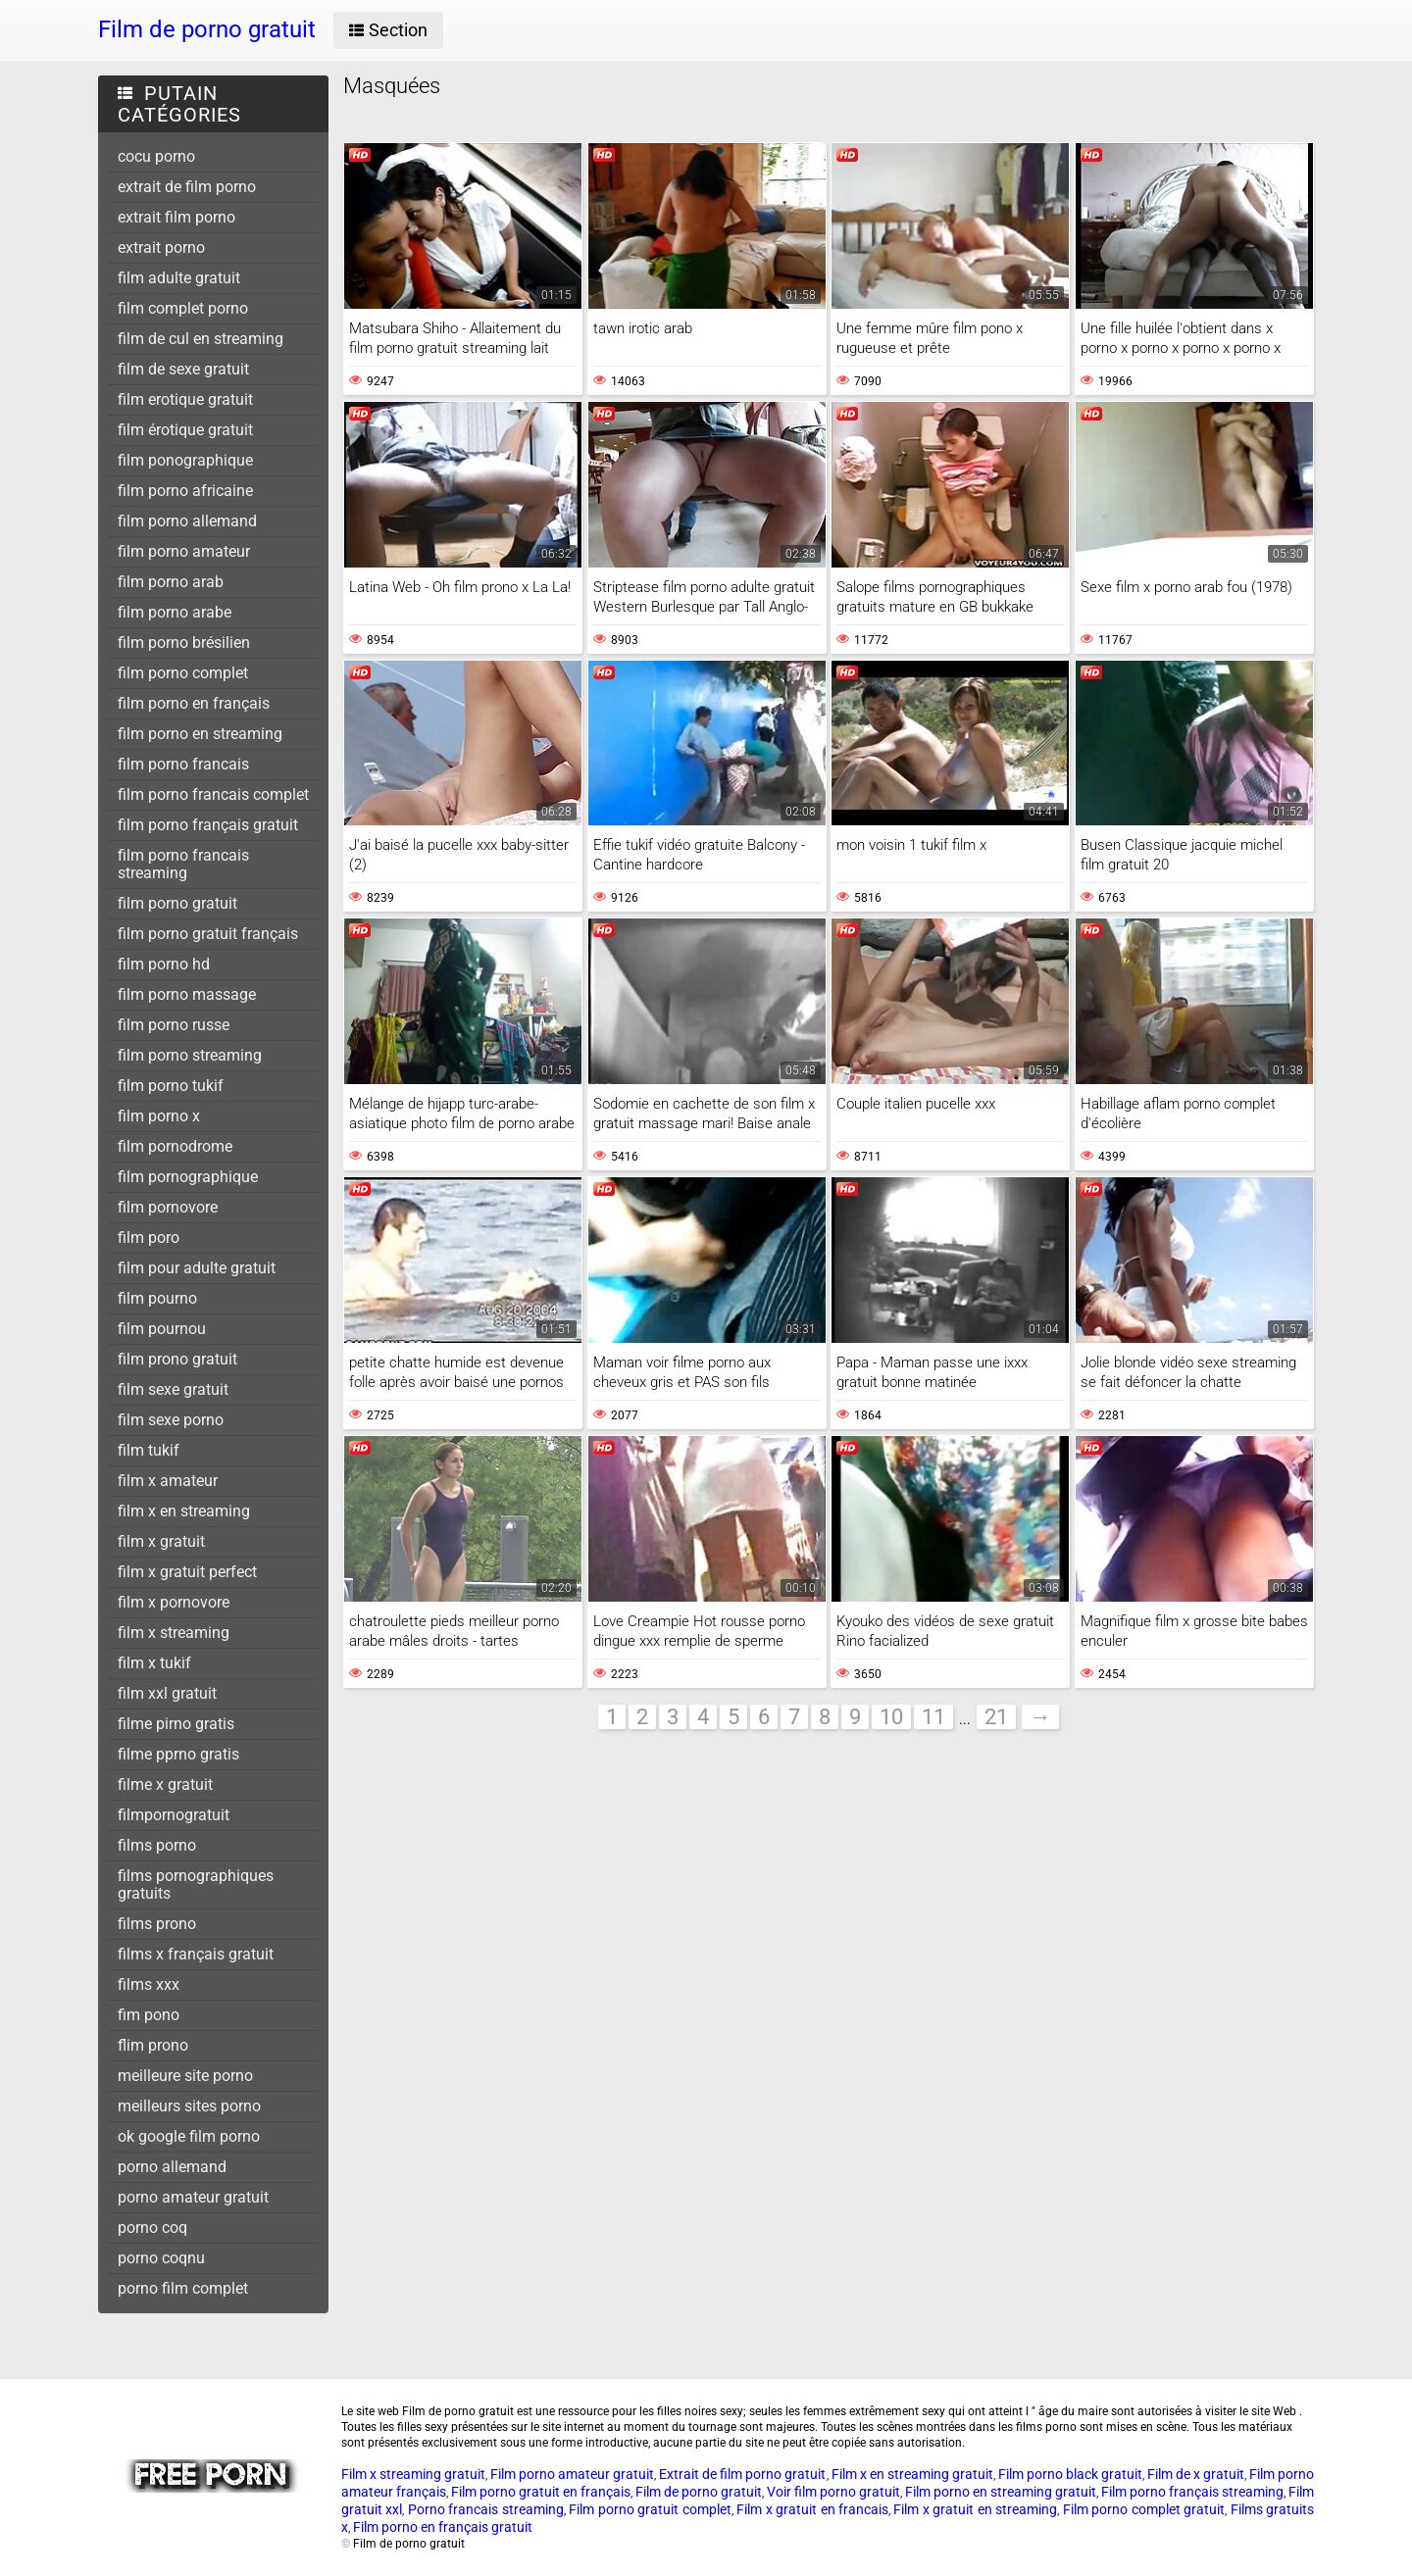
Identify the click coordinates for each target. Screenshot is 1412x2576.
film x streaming (173, 1632)
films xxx (148, 1984)
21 (996, 1717)
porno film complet (183, 2288)
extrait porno (161, 247)
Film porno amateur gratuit (572, 2474)
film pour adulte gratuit (197, 1268)
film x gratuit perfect (187, 1571)
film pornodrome (175, 1146)
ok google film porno (189, 2136)
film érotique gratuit (185, 430)
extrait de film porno (187, 186)
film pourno (157, 1298)
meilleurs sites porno (189, 2106)
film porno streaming (190, 1055)
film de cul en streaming (200, 338)
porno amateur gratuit (193, 2197)
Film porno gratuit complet (650, 2509)
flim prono (153, 2045)
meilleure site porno (185, 2075)
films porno (157, 1845)
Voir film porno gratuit (833, 2492)
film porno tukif (171, 1085)
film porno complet (183, 673)
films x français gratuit (196, 1954)
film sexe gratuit (173, 1389)
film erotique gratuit (185, 399)
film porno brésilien (184, 642)
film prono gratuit (177, 1359)
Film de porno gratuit (698, 2492)
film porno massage (187, 994)
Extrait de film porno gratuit (742, 2474)
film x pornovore (173, 1602)
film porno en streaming (200, 733)
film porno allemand (187, 521)
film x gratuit (161, 1541)
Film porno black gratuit (1070, 2474)
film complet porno (183, 308)
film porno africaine (185, 490)
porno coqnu (161, 2258)
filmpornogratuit (173, 1815)
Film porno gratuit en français (540, 2492)
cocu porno (156, 156)
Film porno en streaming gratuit (1000, 2492)
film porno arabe (174, 612)
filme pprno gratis (178, 1754)
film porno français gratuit (208, 825)
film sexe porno (171, 1420)
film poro (148, 1237)
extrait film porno (176, 217)
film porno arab (171, 581)
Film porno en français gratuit (442, 2527)
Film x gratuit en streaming (975, 2509)
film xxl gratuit (167, 1693)
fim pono (148, 2015)
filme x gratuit (165, 1784)
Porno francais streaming (486, 2509)
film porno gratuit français (208, 933)
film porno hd (164, 964)
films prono (157, 1923)
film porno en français (194, 703)
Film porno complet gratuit (1144, 2509)
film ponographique (185, 460)
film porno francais (183, 764)
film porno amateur (184, 551)
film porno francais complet (213, 794)
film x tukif (154, 1663)
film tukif (148, 1450)
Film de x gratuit (1195, 2474)
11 (933, 1717)
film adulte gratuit (179, 278)
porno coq (152, 2227)
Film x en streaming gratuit (912, 2474)
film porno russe (173, 1025)
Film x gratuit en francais (812, 2509)
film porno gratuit (177, 903)
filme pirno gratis (176, 1723)
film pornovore (168, 1207)
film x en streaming (184, 1511)
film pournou (162, 1328)
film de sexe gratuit (183, 369)
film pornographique (188, 1176)
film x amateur (168, 1480)
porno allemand (172, 2166)
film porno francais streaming (183, 864)
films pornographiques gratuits (196, 1884)
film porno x (159, 1116)
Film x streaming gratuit (413, 2474)
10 (891, 1717)
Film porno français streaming (1192, 2492)
